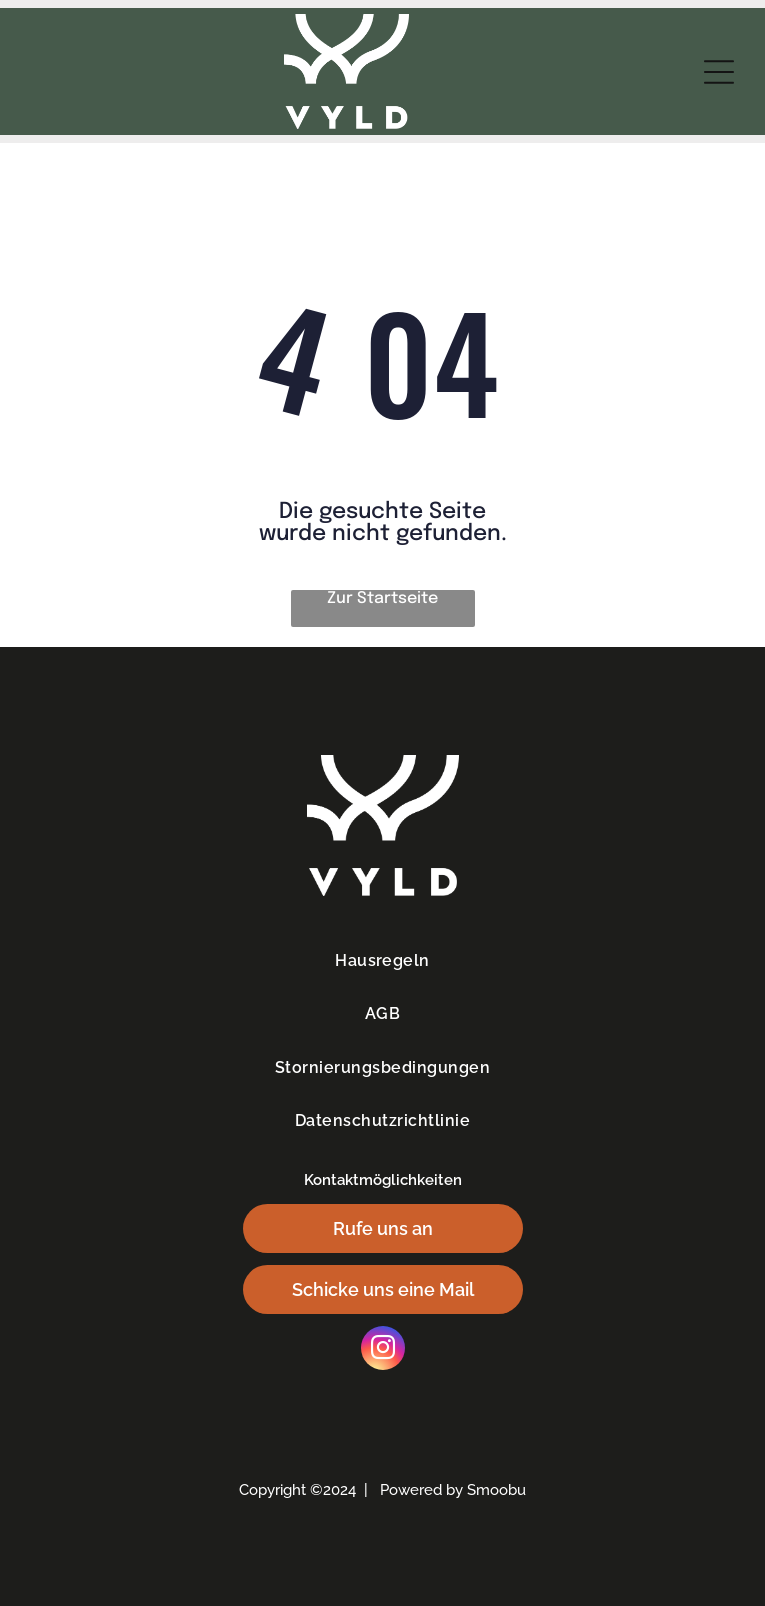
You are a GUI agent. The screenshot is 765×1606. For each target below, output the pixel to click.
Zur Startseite (382, 598)
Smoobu (496, 1490)
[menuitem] (382, 960)
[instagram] (383, 1350)
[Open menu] (719, 72)
